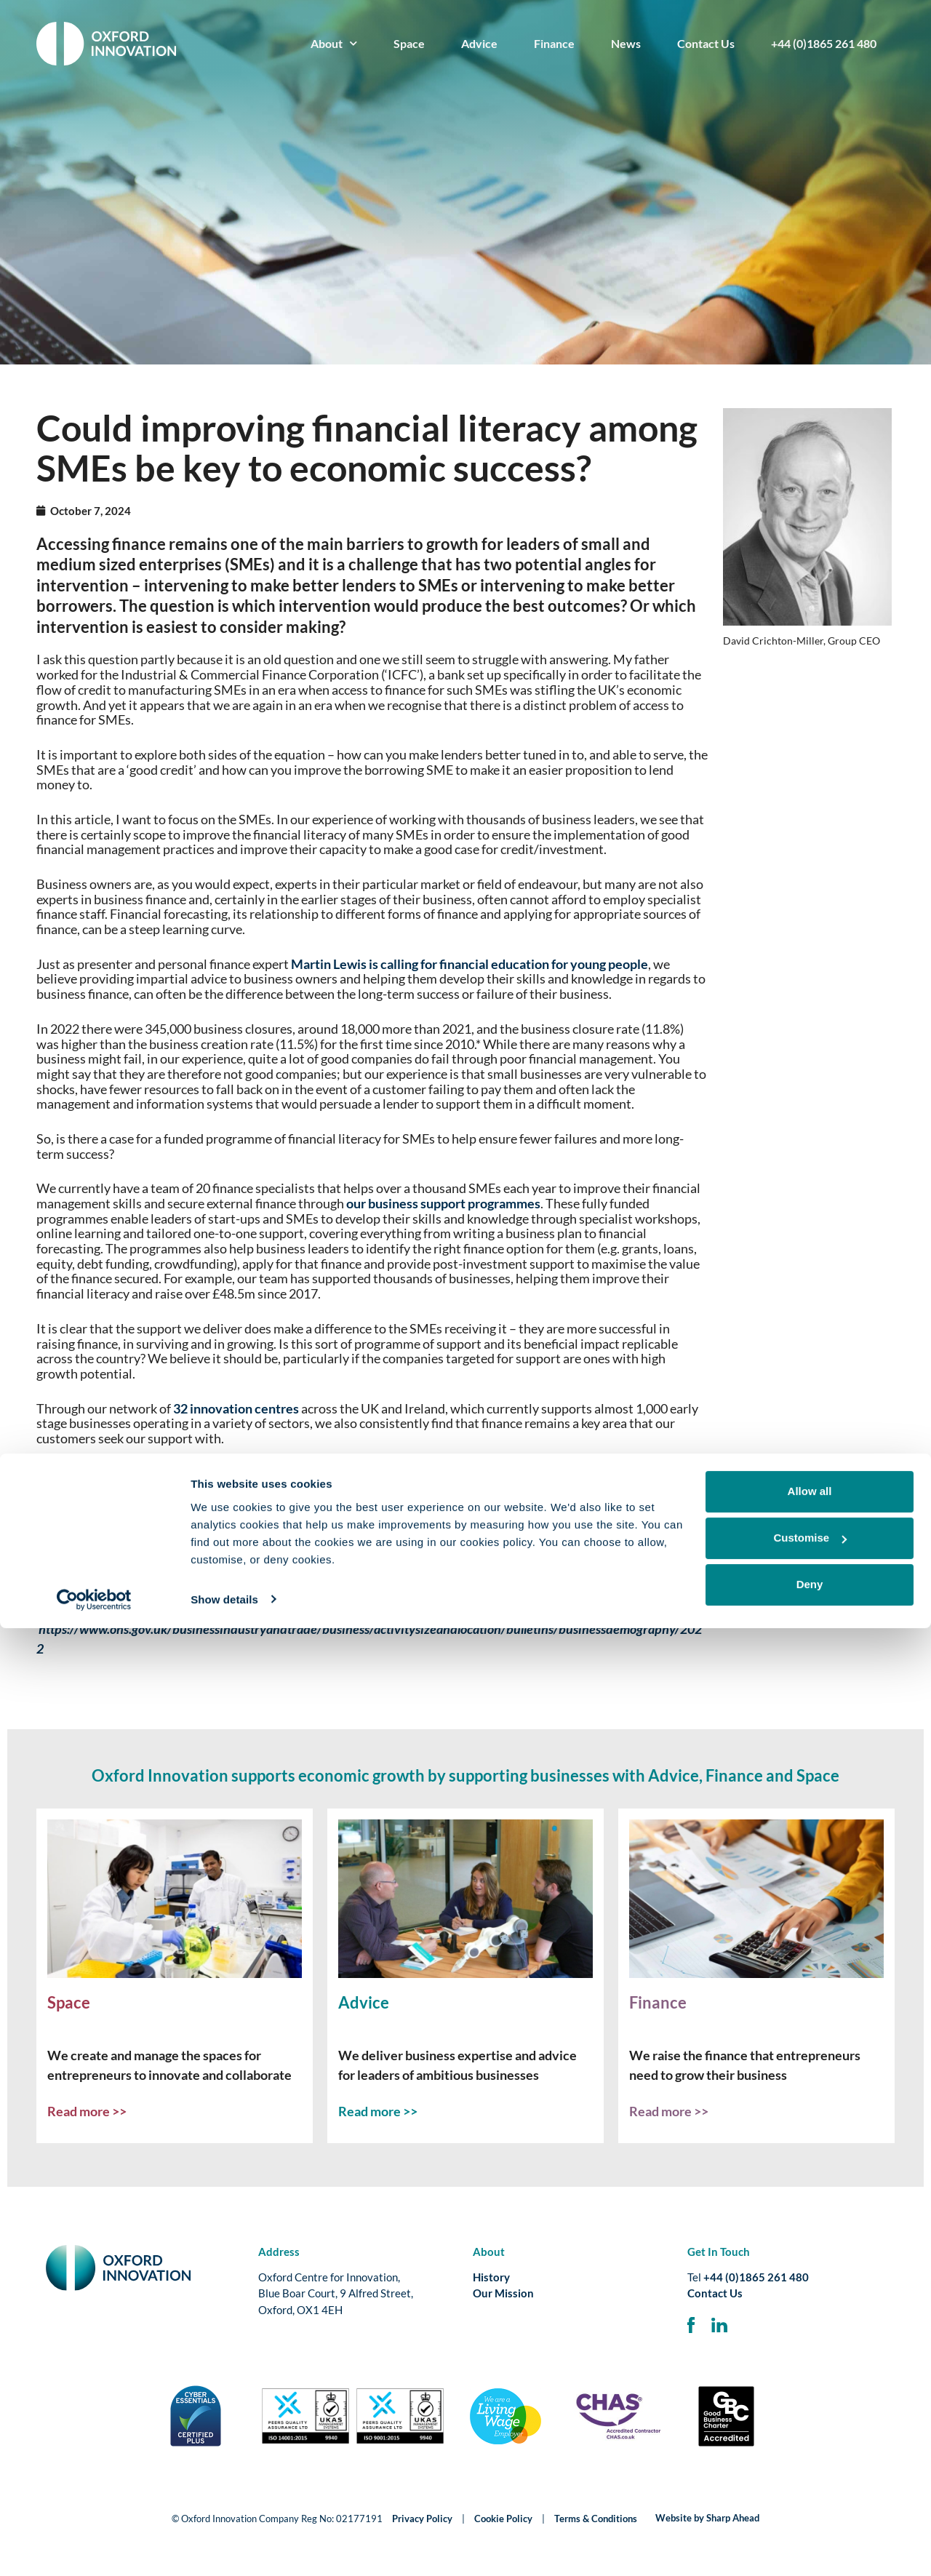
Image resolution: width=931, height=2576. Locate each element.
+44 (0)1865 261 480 (823, 43)
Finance (554, 43)
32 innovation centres (236, 1408)
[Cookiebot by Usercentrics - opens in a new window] (94, 2548)
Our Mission (503, 2293)
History (491, 2277)
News (626, 43)
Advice (479, 43)
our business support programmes (443, 1203)
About (334, 43)
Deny (809, 2533)
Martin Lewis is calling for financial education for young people (469, 964)
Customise (810, 2486)
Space (409, 43)
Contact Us (706, 43)
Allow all (810, 2439)
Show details (224, 2547)
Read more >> (87, 2111)
